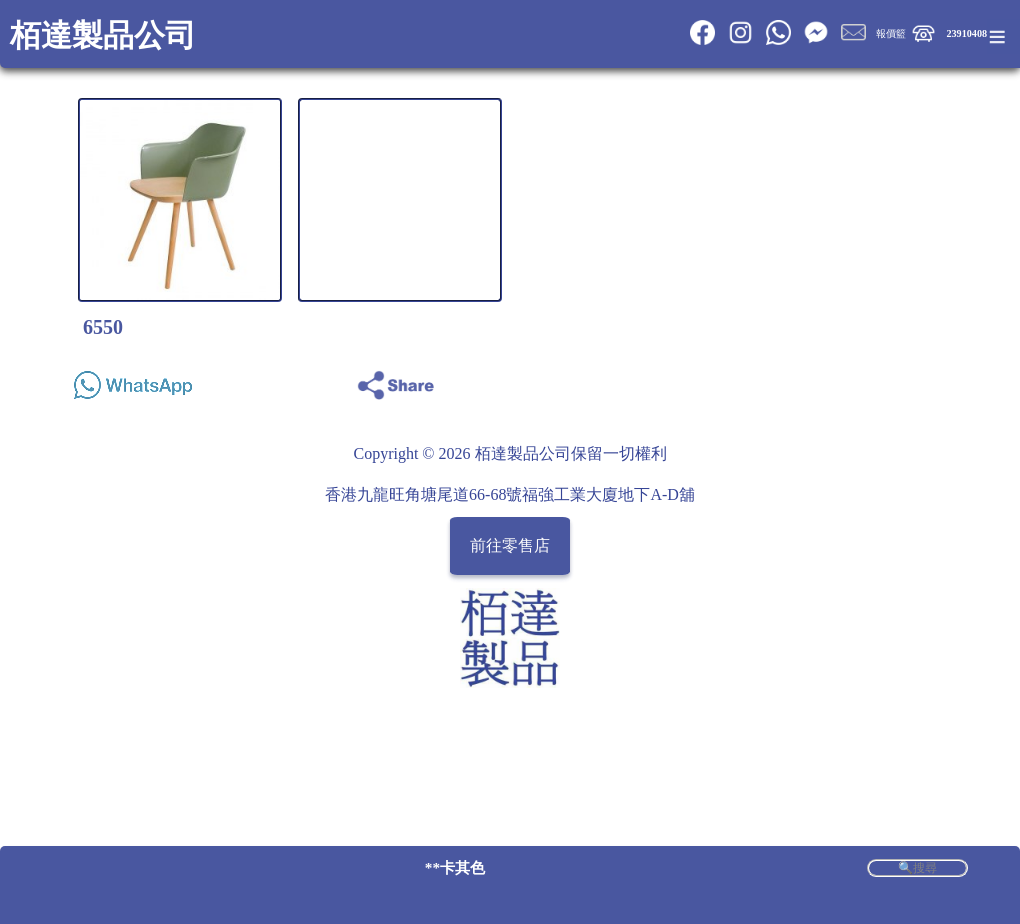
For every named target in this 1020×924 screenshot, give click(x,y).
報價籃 (891, 33)
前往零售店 (510, 545)
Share (948, 379)
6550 (103, 327)
